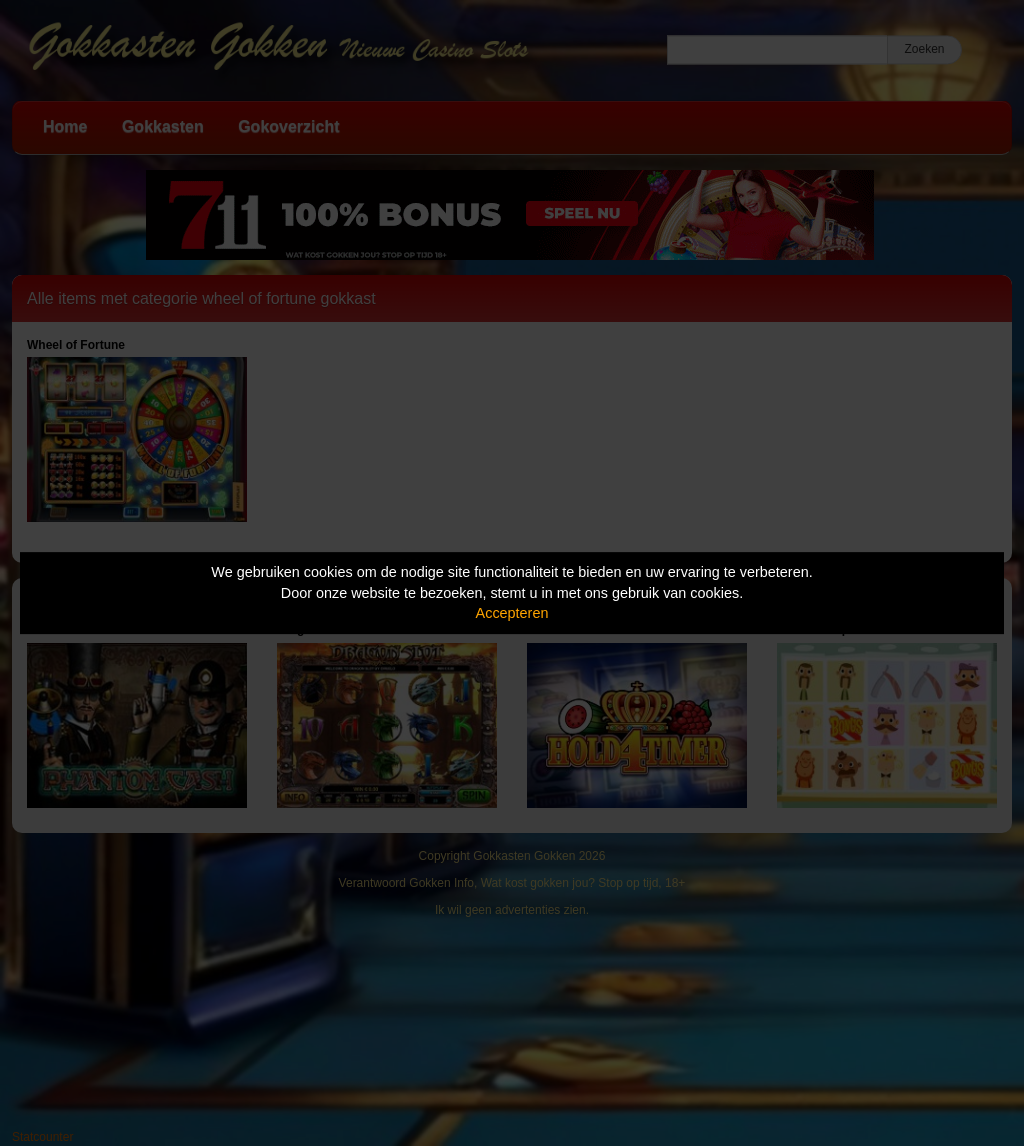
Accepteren (512, 613)
